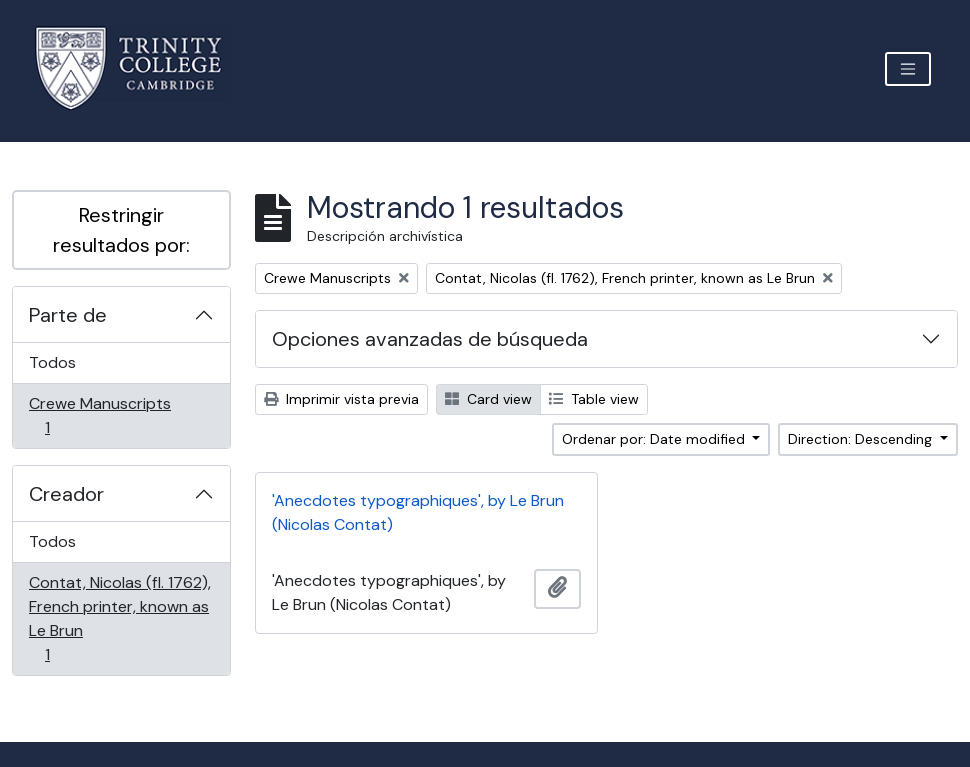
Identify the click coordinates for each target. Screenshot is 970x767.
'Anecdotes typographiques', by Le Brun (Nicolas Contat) (418, 512)
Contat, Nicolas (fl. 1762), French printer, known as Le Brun (119, 618)
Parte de (68, 315)
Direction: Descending (862, 439)
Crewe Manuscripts (99, 415)
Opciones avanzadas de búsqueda (430, 339)
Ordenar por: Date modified (655, 439)
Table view (594, 399)
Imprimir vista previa (341, 399)
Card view (488, 399)
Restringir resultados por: (121, 230)
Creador (66, 494)
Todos (52, 362)
